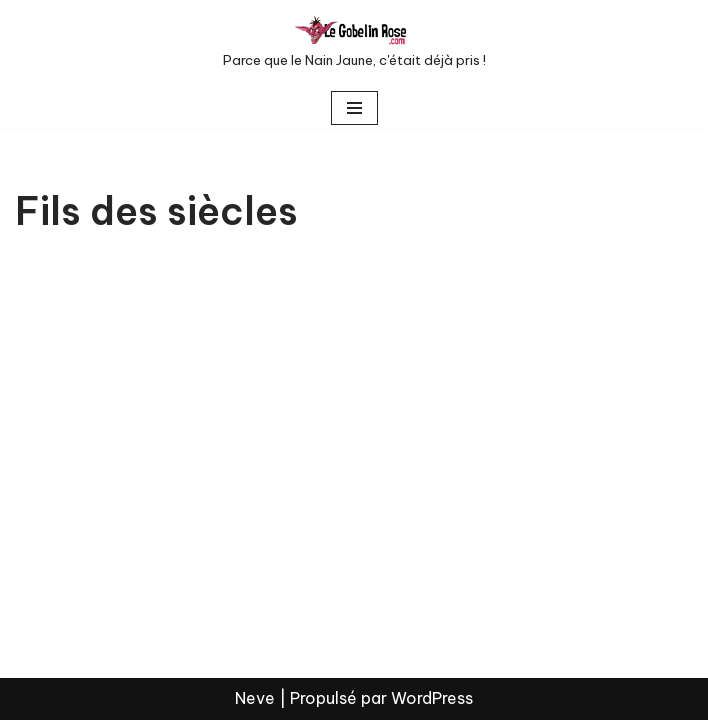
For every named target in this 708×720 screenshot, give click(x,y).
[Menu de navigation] (354, 108)
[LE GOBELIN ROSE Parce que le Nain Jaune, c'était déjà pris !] (354, 43)
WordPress (432, 698)
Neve (255, 698)
